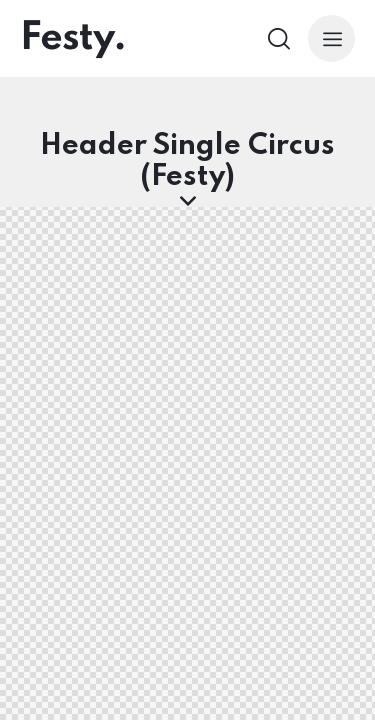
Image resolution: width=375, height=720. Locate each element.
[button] (331, 38)
